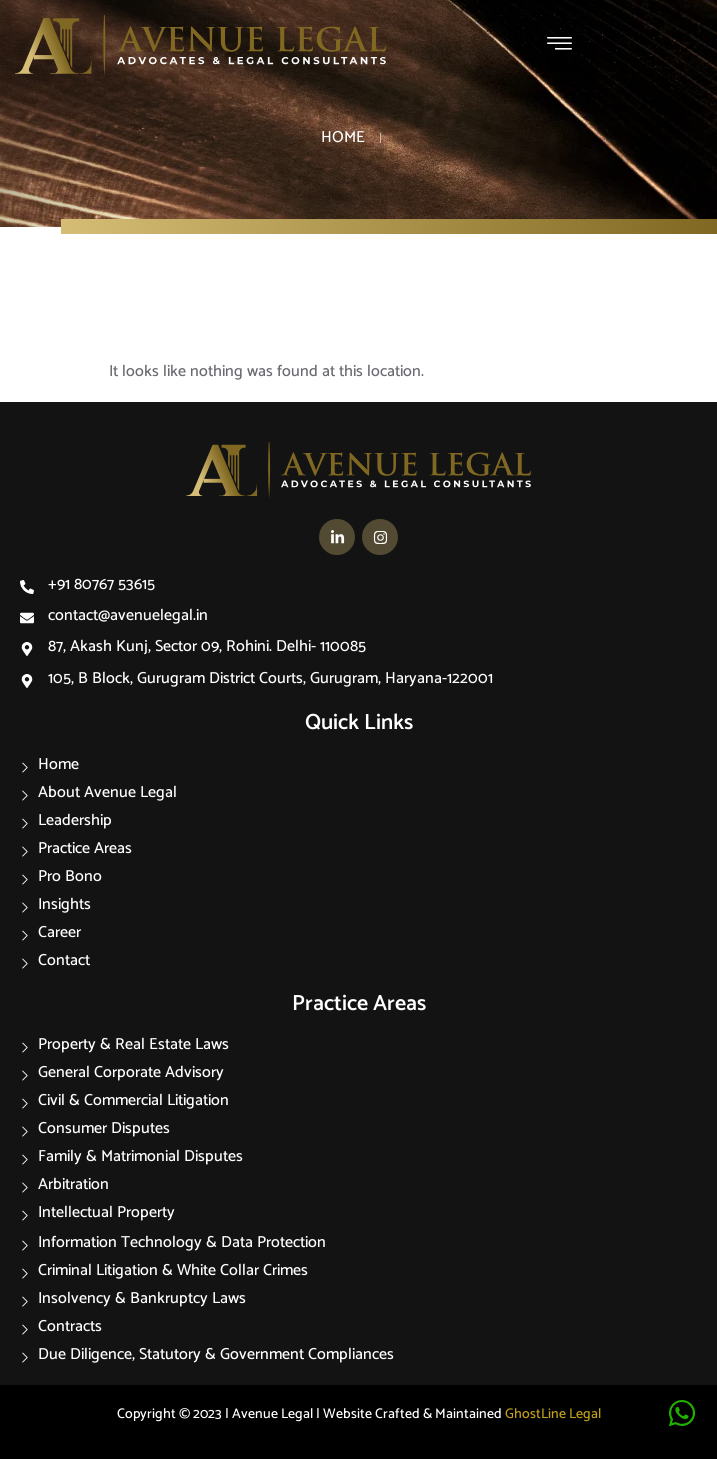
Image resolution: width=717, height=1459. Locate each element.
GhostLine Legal (553, 1414)
